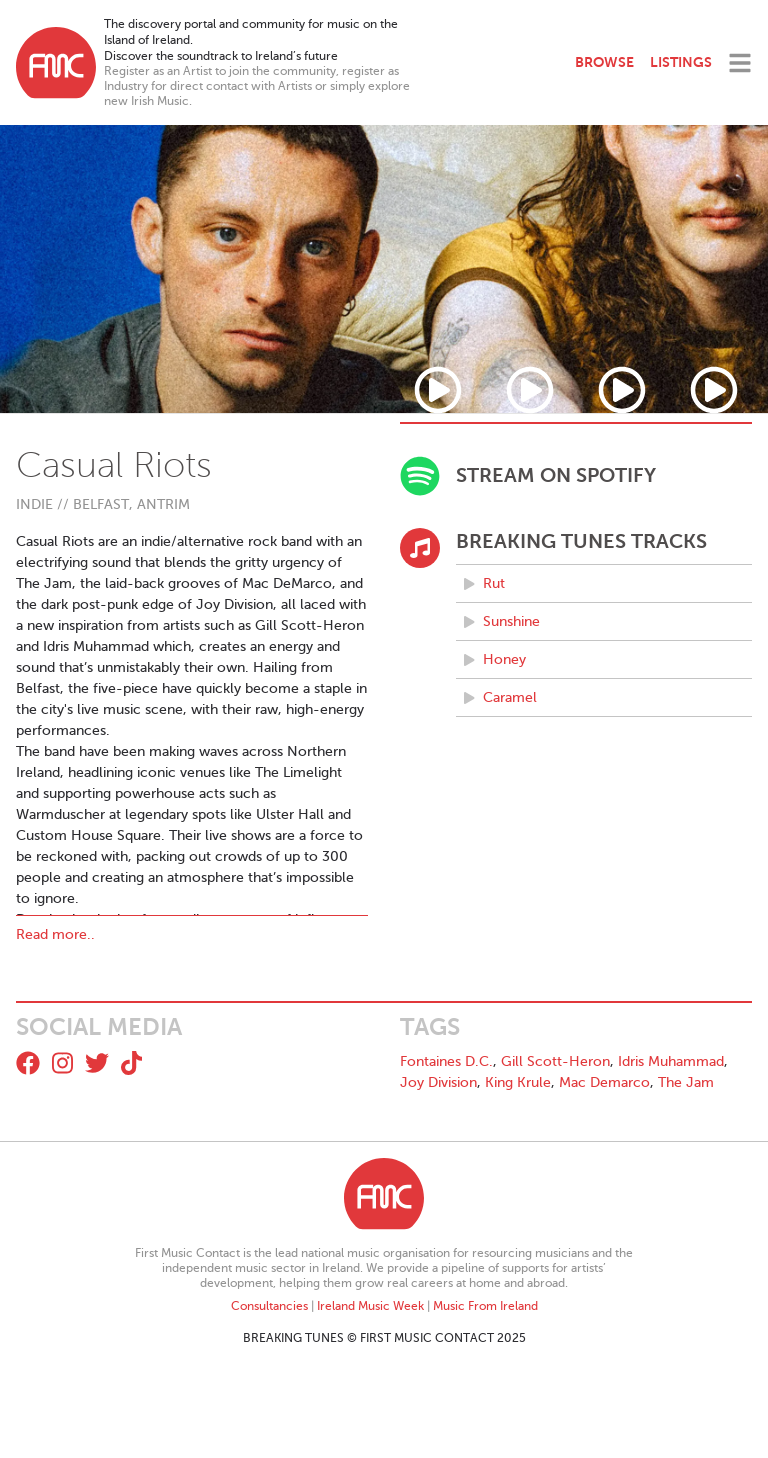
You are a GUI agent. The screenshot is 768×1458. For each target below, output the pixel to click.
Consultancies (269, 1306)
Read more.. (55, 934)
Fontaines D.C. (446, 1061)
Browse (604, 62)
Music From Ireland (485, 1306)
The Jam (686, 1082)
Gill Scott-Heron (555, 1061)
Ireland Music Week (370, 1306)
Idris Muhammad (671, 1061)
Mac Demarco (604, 1082)
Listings (681, 62)
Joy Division (438, 1082)
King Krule (518, 1082)
